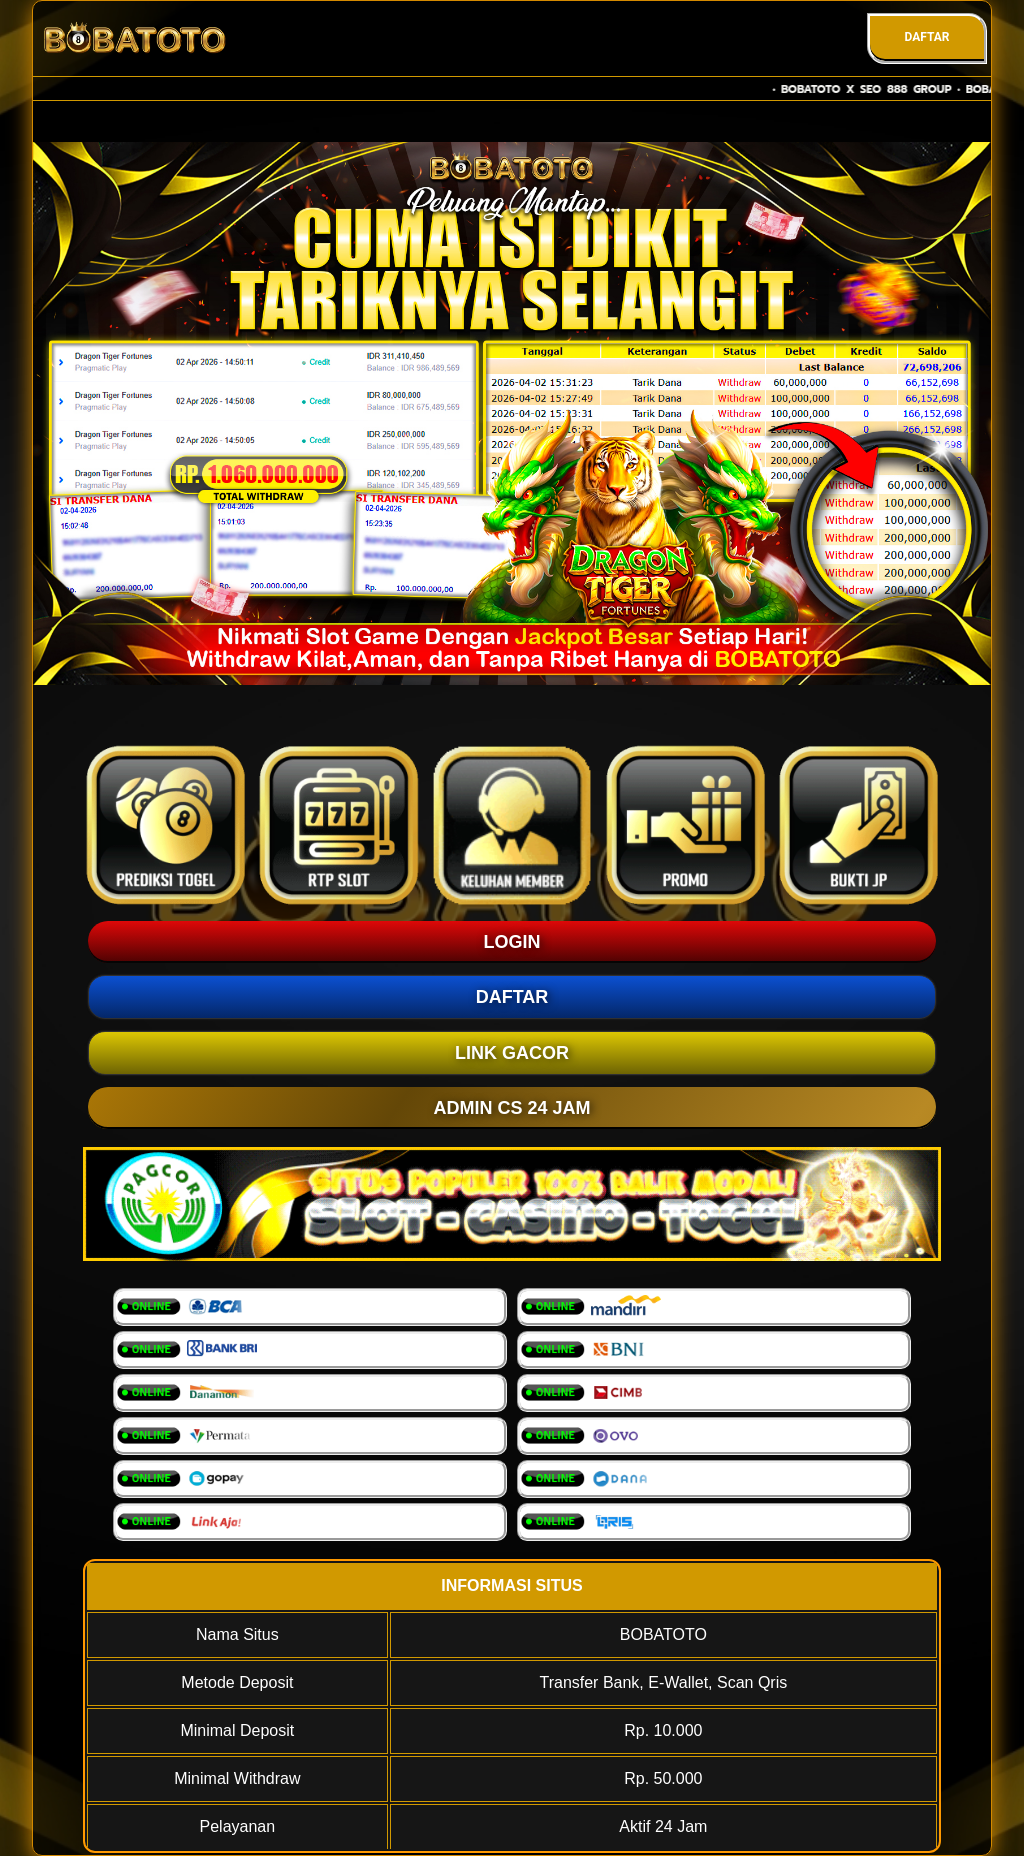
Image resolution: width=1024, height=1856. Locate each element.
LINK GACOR (512, 1053)
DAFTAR (926, 37)
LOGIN (512, 942)
